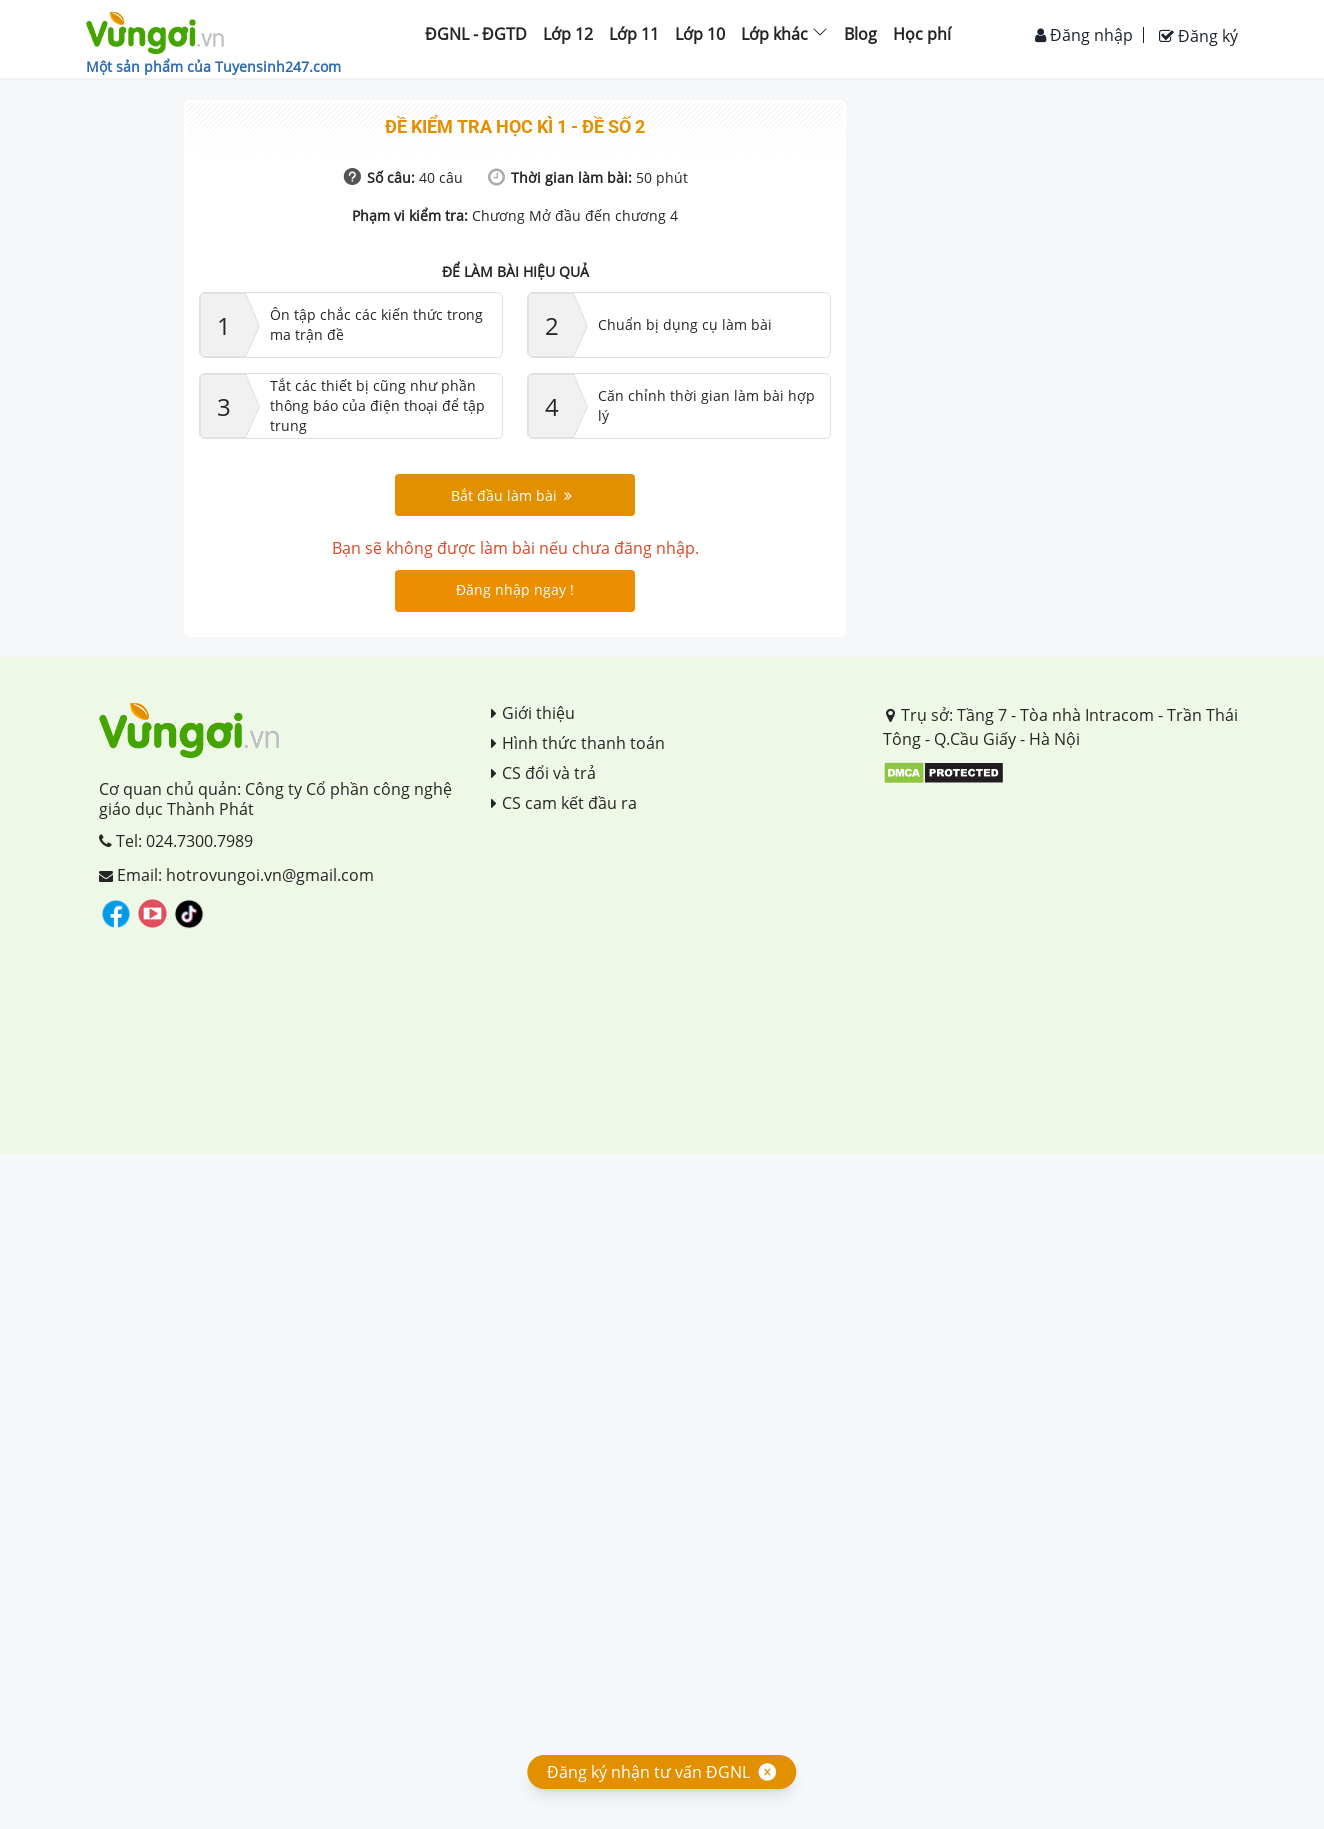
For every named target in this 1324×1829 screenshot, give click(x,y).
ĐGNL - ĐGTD (476, 34)
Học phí (922, 34)
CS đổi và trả (543, 773)
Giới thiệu (533, 713)
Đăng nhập (1084, 35)
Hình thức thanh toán (578, 743)
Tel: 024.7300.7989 (176, 841)
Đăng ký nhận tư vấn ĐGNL (648, 1772)
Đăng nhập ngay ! (515, 589)
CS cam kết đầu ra (564, 803)
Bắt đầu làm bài (511, 495)
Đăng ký (1198, 36)
